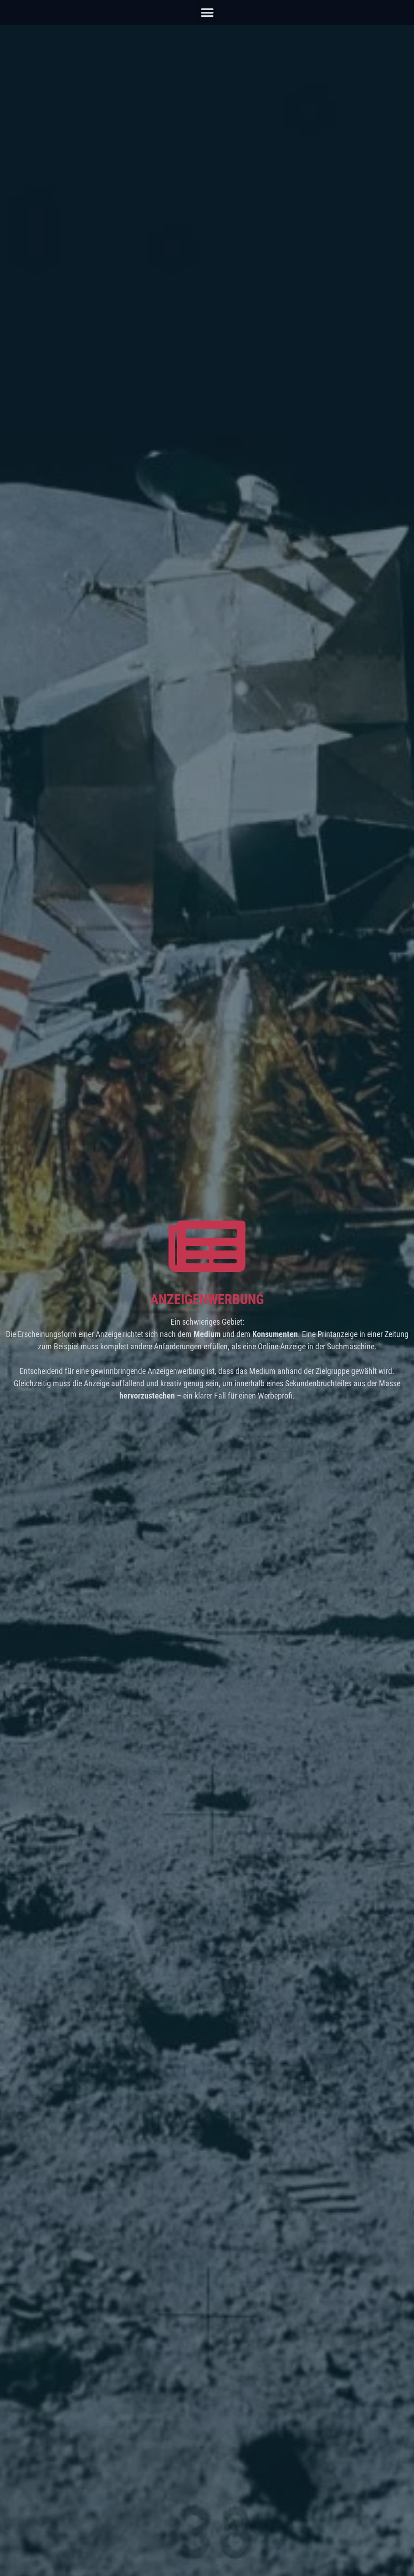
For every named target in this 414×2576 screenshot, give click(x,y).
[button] (207, 12)
